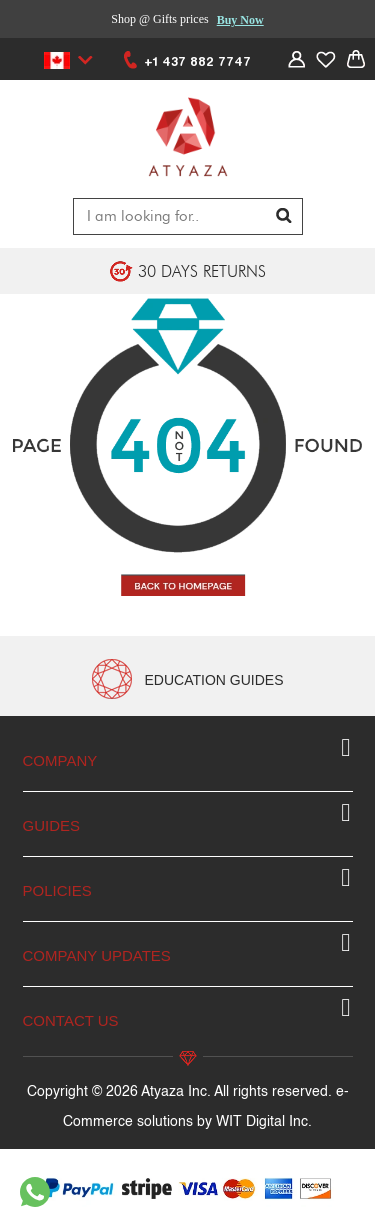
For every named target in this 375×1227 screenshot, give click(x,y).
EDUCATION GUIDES (214, 680)
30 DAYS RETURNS (202, 271)
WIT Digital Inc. (264, 1122)
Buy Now (240, 20)
